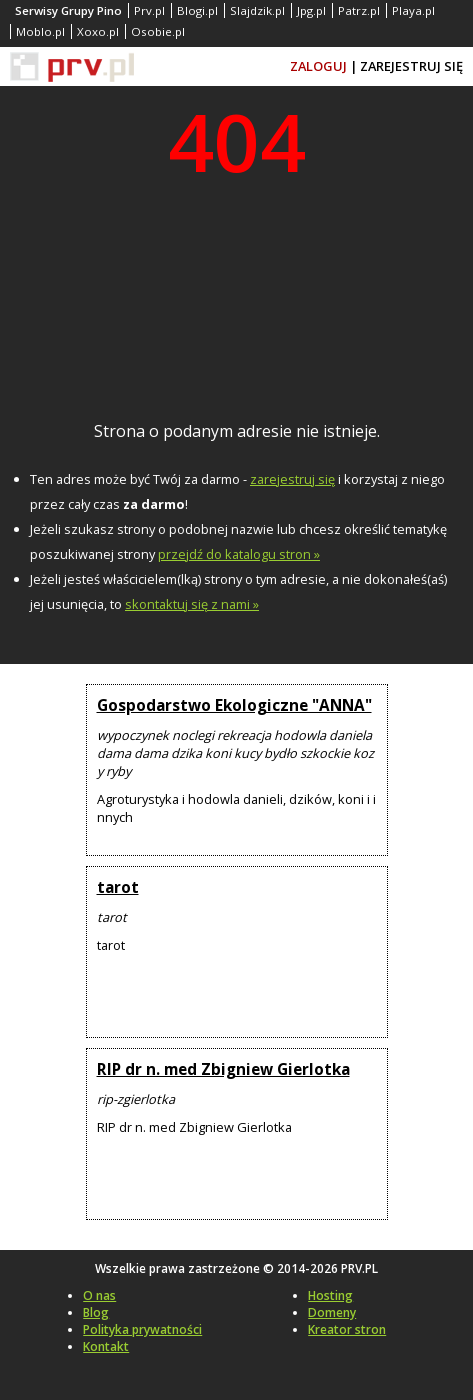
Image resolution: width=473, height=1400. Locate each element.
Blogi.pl (197, 10)
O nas (99, 1295)
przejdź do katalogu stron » (239, 554)
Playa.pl (413, 10)
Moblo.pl (40, 31)
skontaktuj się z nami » (192, 604)
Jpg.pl (311, 10)
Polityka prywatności (142, 1329)
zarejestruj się (292, 479)
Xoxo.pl (98, 31)
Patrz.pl (359, 10)
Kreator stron (347, 1329)
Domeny (332, 1312)
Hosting (330, 1295)
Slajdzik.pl (257, 10)
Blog (96, 1312)
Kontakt (106, 1346)
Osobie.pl (158, 31)
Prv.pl (149, 10)
